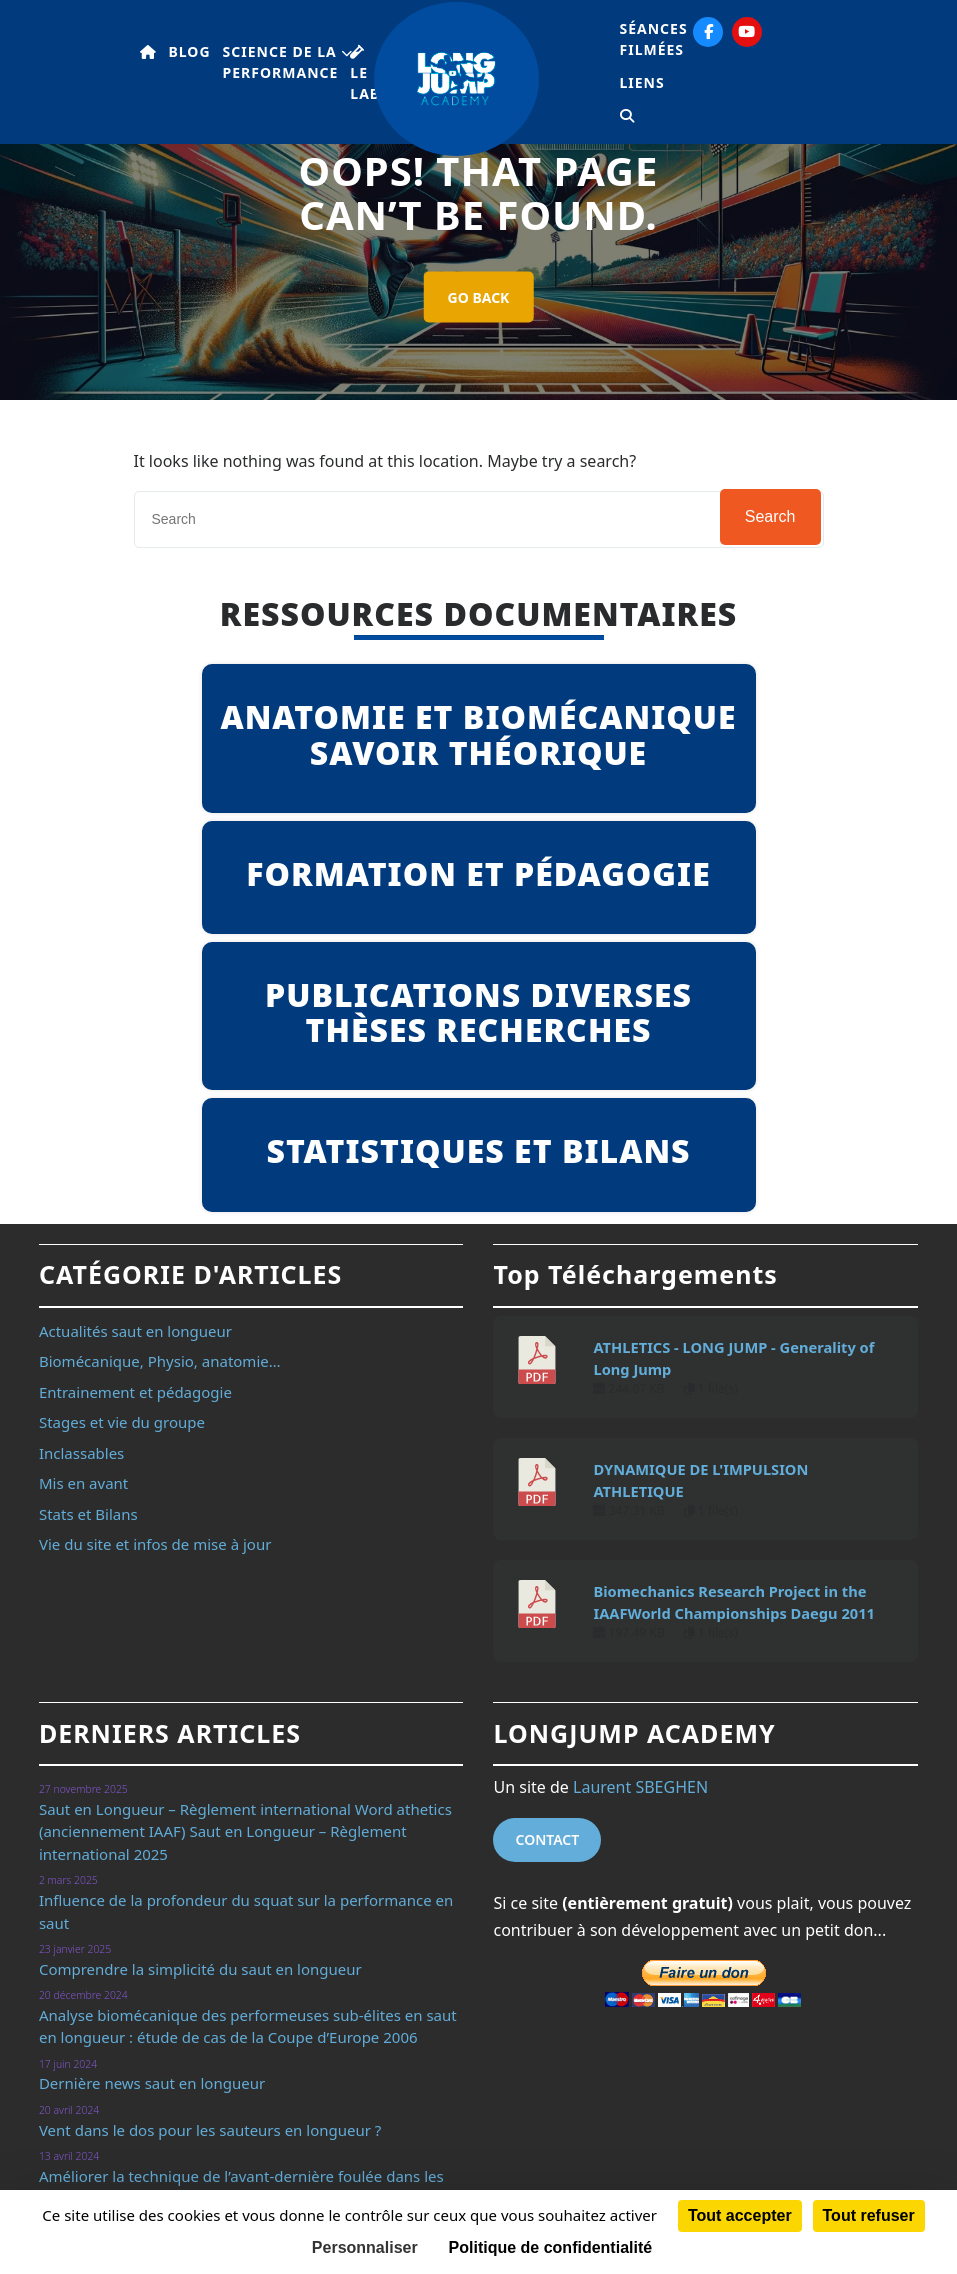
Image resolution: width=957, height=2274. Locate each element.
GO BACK (479, 297)
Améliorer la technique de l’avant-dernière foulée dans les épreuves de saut (241, 2187)
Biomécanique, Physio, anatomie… (160, 1361)
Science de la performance (281, 62)
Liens (642, 82)
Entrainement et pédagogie (135, 1392)
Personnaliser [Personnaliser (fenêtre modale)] (365, 2247)
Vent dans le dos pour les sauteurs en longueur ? (210, 2130)
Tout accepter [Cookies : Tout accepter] (740, 2215)
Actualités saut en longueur (135, 1331)
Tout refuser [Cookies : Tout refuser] (869, 2215)
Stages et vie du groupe (122, 1422)
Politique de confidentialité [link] (551, 2247)
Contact (547, 1839)
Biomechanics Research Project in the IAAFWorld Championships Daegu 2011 (734, 1602)
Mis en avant (83, 1483)
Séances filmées (654, 39)
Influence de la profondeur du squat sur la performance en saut (246, 1911)
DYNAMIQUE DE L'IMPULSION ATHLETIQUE (700, 1480)
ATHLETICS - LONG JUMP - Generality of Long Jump (733, 1358)
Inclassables (81, 1453)
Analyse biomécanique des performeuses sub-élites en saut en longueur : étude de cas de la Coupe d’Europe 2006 (248, 2026)
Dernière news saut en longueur (152, 2083)
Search (770, 516)
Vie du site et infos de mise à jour (155, 1544)
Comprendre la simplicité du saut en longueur (200, 1969)
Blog (190, 51)
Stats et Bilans (88, 1514)
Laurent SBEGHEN (640, 1787)
